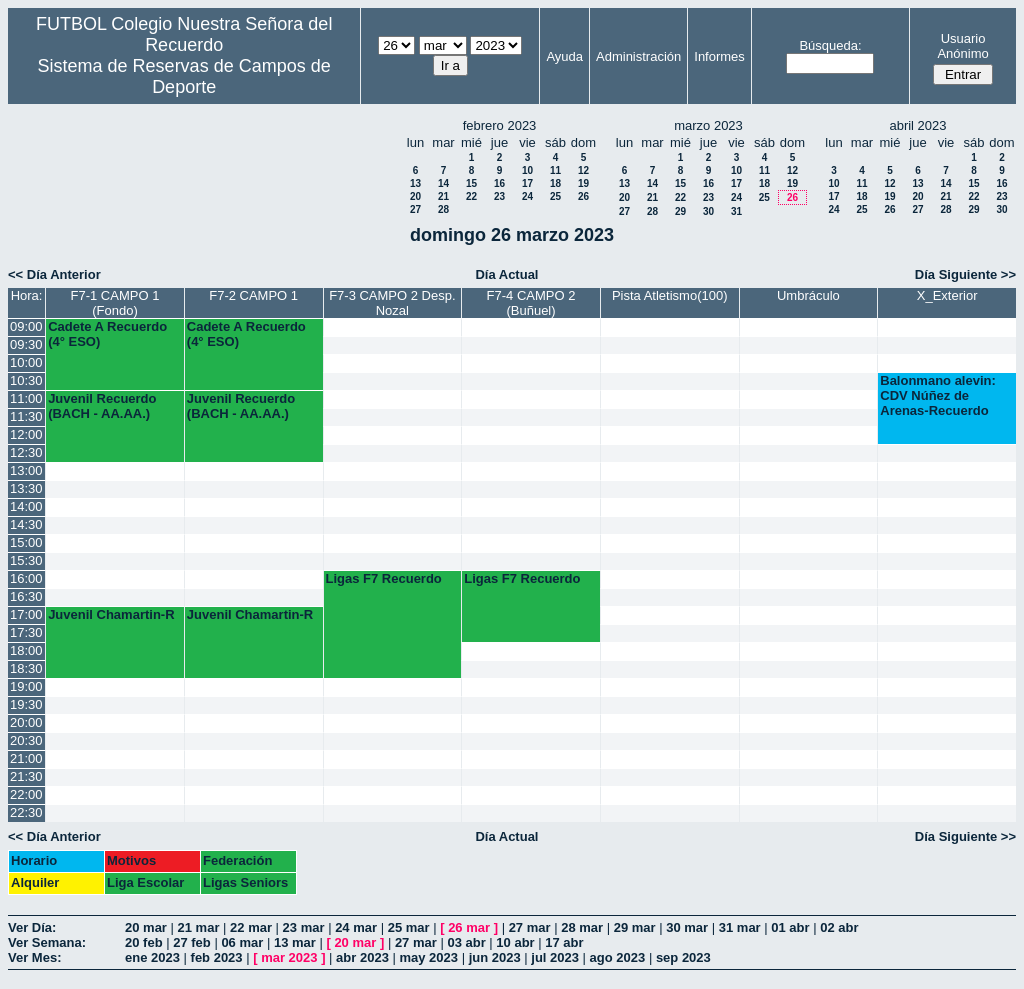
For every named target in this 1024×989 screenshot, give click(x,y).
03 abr (466, 942)
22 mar (251, 927)
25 (555, 196)
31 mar (740, 927)
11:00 (26, 398)
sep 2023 (683, 957)
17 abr (564, 942)
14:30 (26, 524)
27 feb (192, 942)
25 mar (409, 927)
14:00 (26, 506)
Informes (719, 56)
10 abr (515, 942)
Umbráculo (808, 295)
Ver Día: (32, 927)
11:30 (26, 416)
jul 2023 (555, 957)
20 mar (146, 927)
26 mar (469, 927)
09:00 (26, 326)
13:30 (26, 488)
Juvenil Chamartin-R (111, 614)
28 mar (582, 927)
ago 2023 (618, 957)
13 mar (295, 942)
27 (415, 209)
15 (471, 183)
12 (583, 170)
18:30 (26, 668)
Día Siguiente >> (965, 274)
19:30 (26, 704)
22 (471, 196)
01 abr (790, 927)
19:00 (26, 686)
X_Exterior (947, 295)
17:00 (26, 614)
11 (555, 170)
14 (443, 183)
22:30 (26, 812)
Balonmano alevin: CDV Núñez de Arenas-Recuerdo (938, 395)
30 (708, 211)
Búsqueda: (830, 45)
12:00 (26, 434)
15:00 (26, 542)
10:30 (26, 380)
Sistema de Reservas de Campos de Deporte (184, 76)
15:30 (26, 560)
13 (415, 183)
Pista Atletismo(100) (670, 295)
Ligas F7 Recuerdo (384, 578)
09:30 (26, 344)
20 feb (144, 942)
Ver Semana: (47, 942)
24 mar (356, 927)
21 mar (199, 927)
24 (527, 196)
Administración (638, 56)
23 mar (304, 927)
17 (527, 183)
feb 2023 (217, 957)
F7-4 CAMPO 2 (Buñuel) (531, 303)
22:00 (26, 794)
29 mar (635, 927)
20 (415, 196)
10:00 (26, 362)
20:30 (26, 740)
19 (583, 183)
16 (499, 183)
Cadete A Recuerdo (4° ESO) (107, 334)
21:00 (26, 758)
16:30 (26, 596)
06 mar (242, 942)
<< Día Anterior (54, 274)
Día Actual (506, 274)
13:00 (26, 470)
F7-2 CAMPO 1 (253, 295)
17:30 (26, 632)
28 (443, 209)
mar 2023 (289, 957)
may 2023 (428, 957)
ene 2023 (152, 957)
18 (555, 183)
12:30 (26, 452)
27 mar (530, 927)
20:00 (26, 722)
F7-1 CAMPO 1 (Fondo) (115, 303)
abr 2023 (362, 957)
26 (583, 196)
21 (443, 196)
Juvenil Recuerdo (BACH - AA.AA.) (102, 406)
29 (680, 211)
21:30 (26, 776)
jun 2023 (495, 957)
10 (527, 170)
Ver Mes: (34, 957)
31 (736, 211)
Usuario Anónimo (962, 46)
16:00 (26, 578)
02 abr (839, 927)
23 (499, 196)
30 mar (687, 927)
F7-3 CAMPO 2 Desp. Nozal (392, 303)
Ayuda (564, 56)
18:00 (26, 650)
